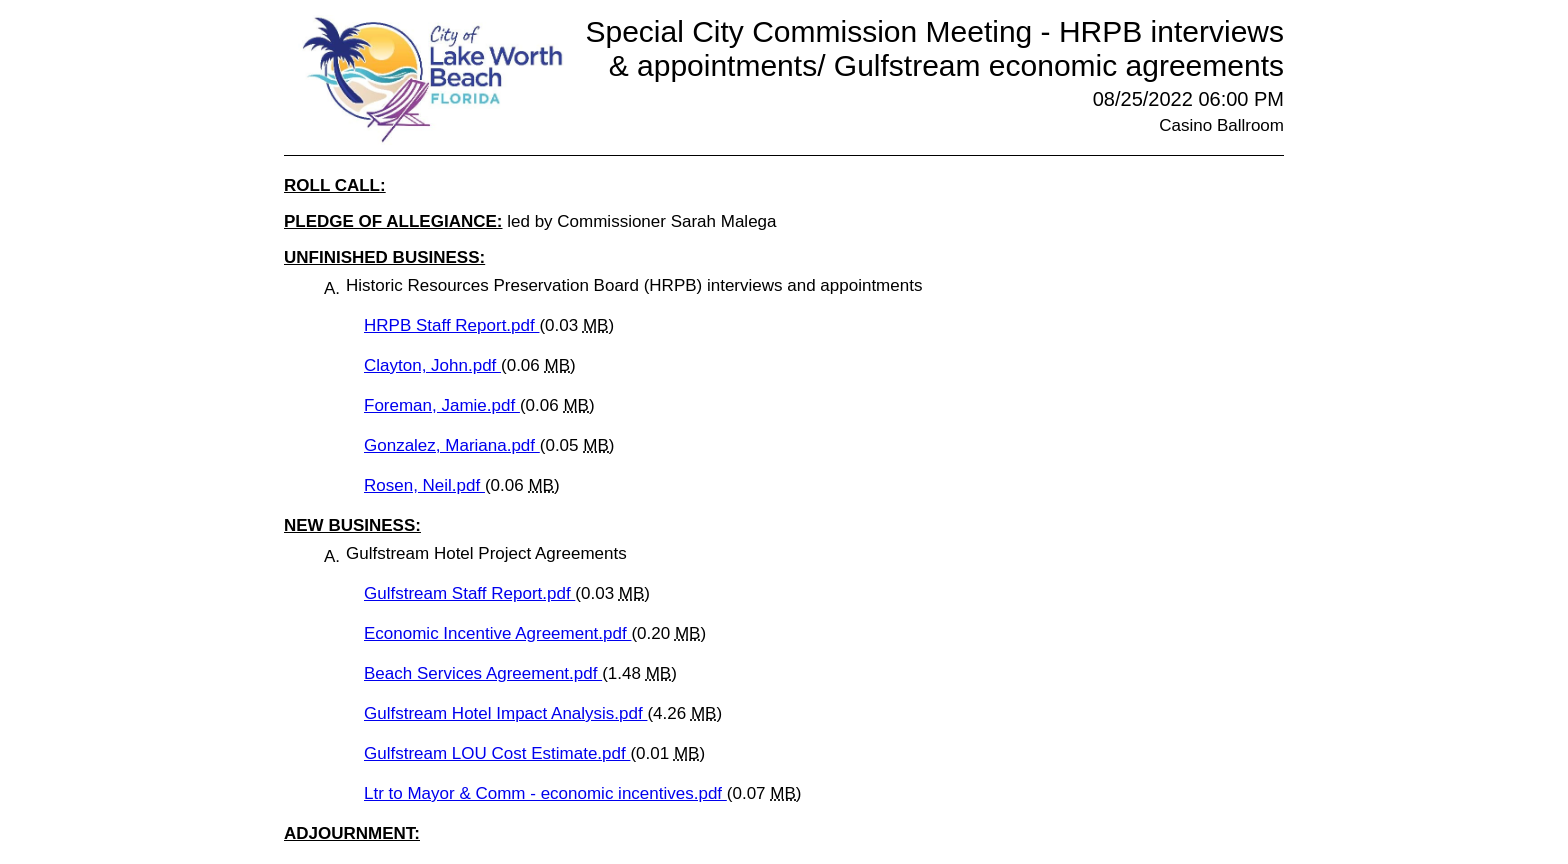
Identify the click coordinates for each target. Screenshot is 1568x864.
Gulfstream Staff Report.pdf (469, 593)
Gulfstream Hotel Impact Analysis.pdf (505, 713)
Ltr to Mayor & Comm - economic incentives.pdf (545, 793)
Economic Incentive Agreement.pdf (497, 633)
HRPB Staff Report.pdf (451, 325)
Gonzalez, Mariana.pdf (452, 445)
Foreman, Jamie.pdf (442, 405)
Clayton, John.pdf (432, 365)
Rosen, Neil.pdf (424, 485)
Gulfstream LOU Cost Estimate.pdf (497, 753)
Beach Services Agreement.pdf (483, 673)
